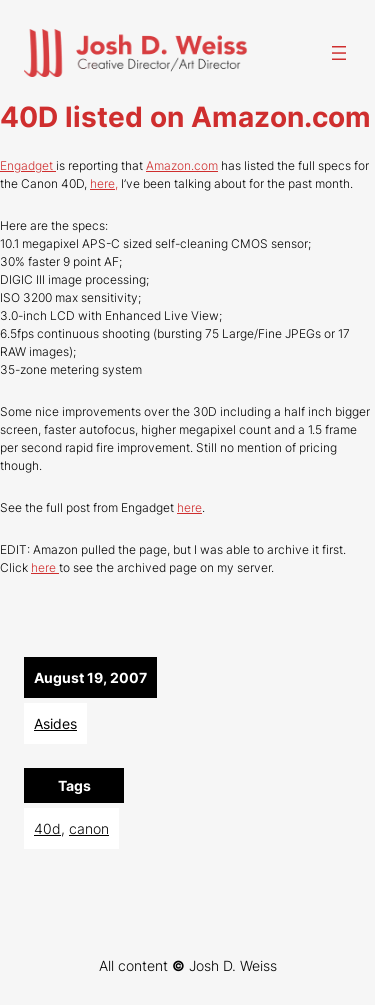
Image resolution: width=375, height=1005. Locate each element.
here (189, 507)
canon (89, 828)
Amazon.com (182, 165)
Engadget (28, 165)
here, (104, 183)
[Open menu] (339, 53)
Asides (55, 723)
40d (47, 828)
